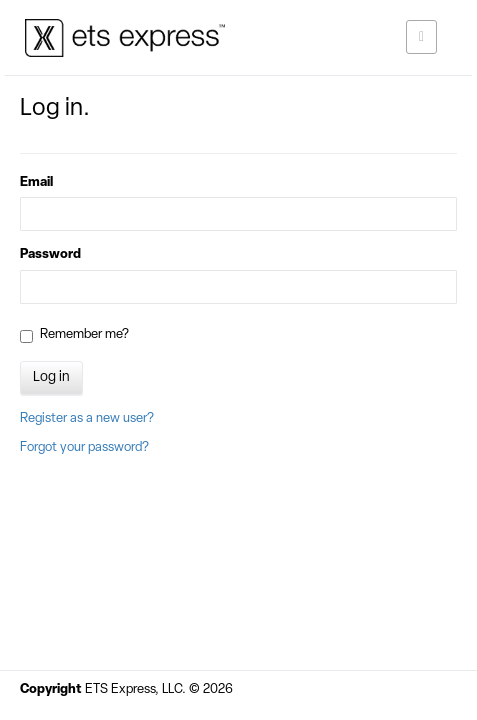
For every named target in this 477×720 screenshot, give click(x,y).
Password (50, 254)
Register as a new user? (87, 418)
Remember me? (74, 335)
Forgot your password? (84, 447)
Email (36, 182)
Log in (51, 377)
